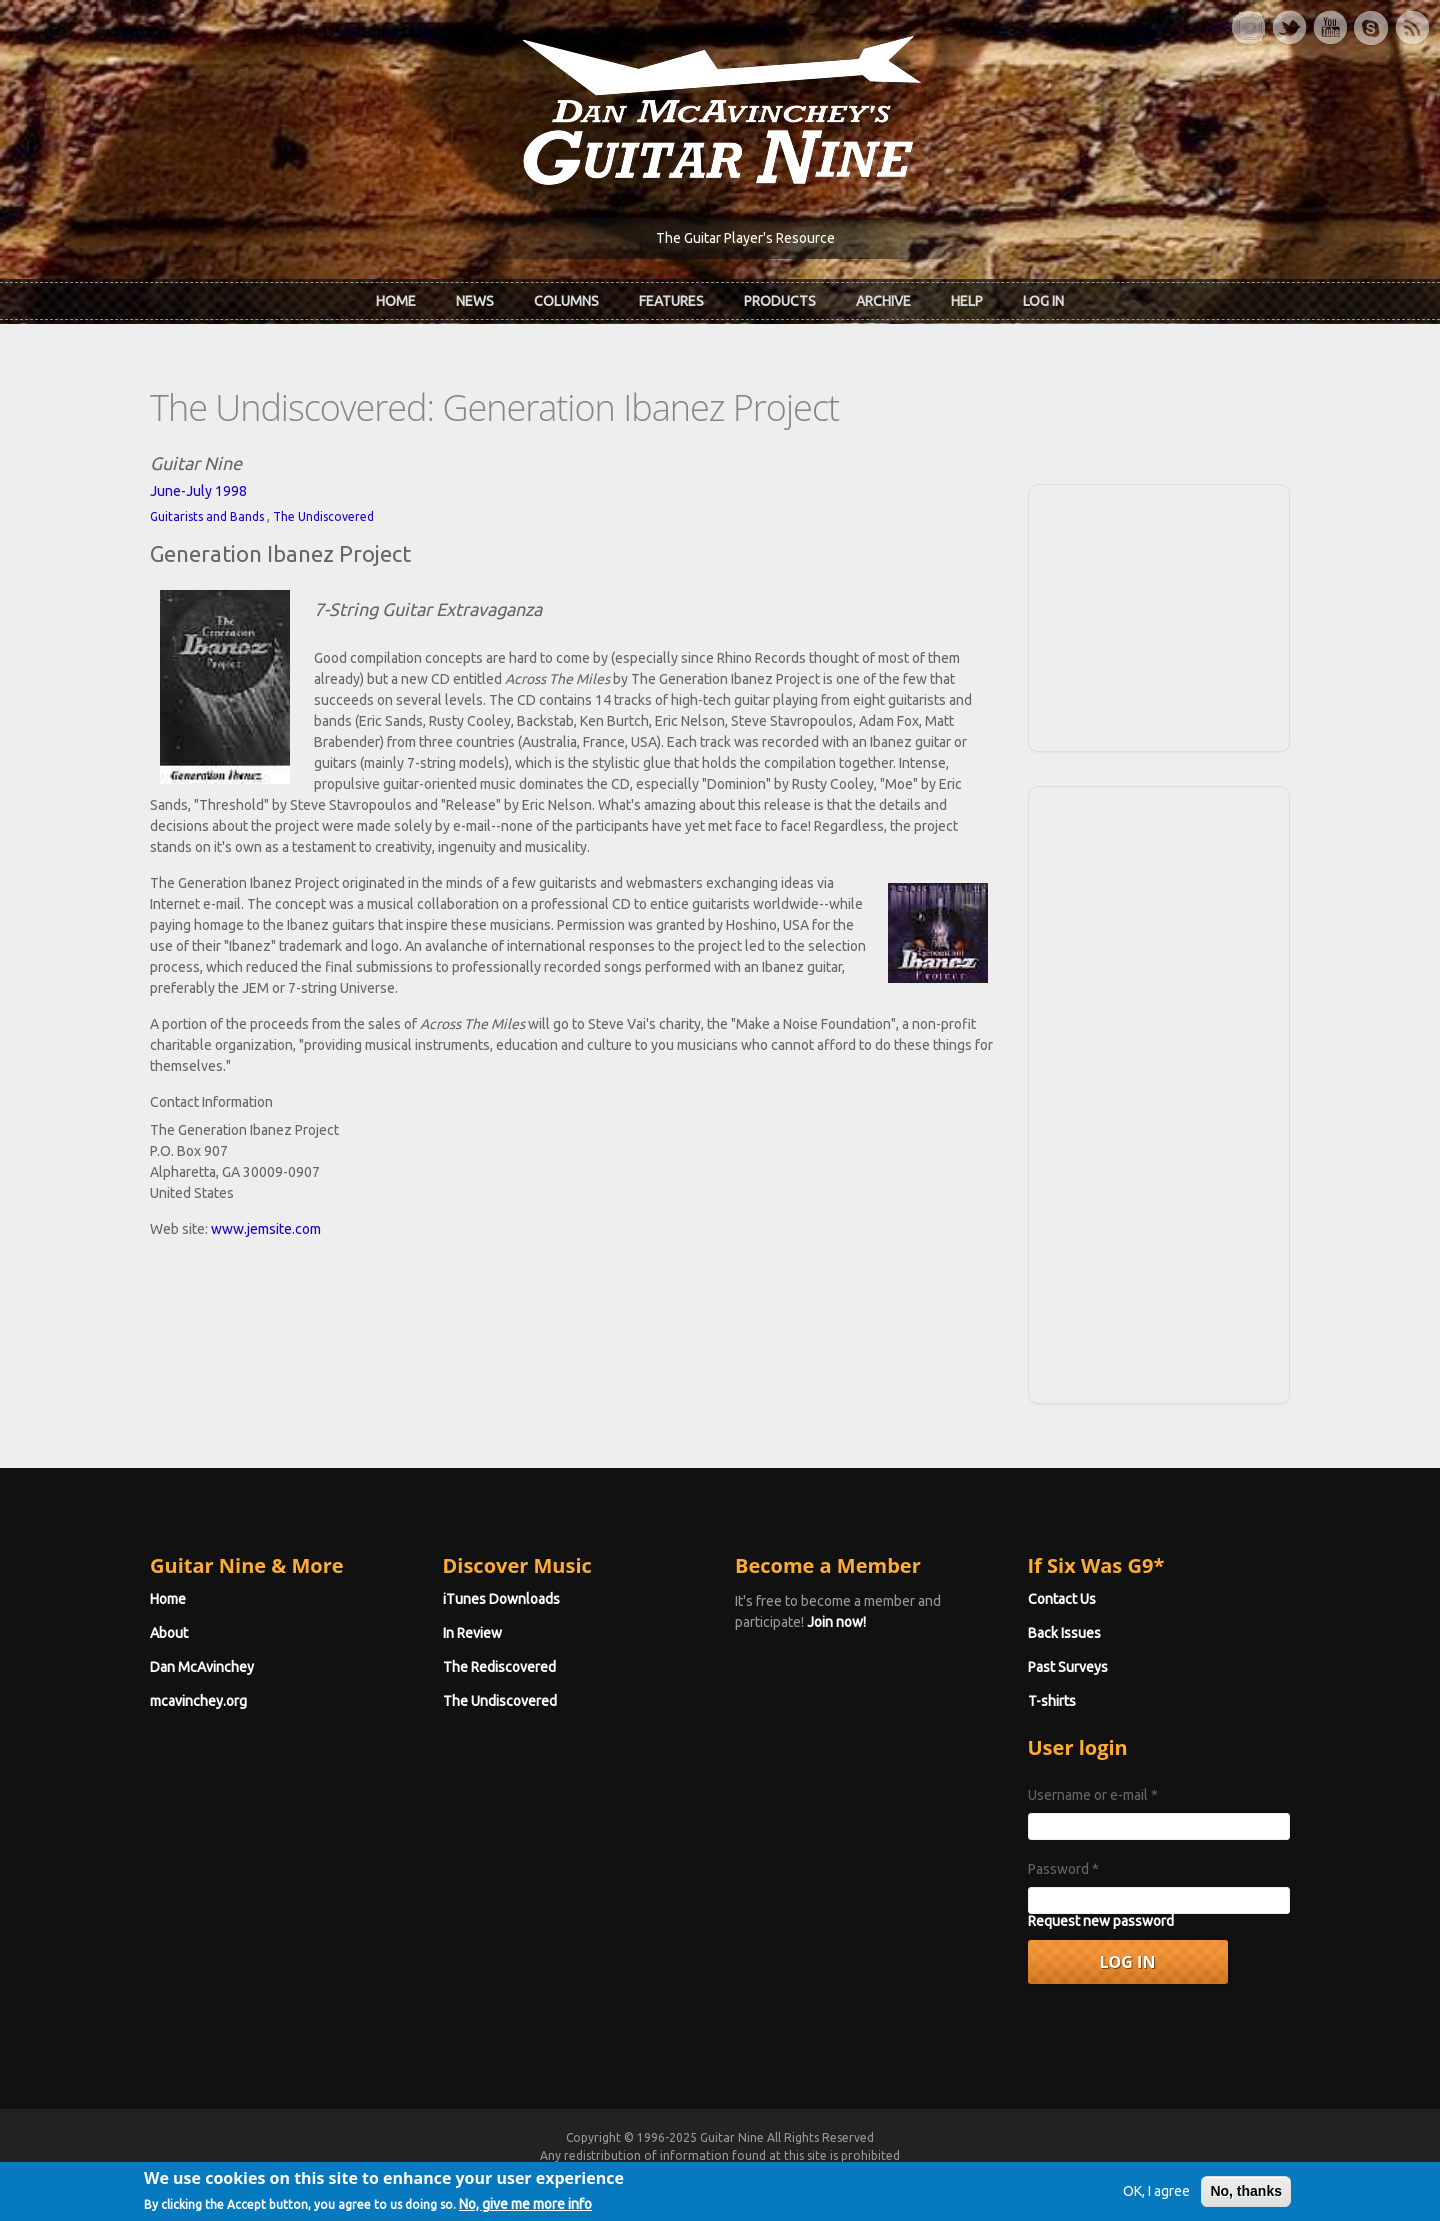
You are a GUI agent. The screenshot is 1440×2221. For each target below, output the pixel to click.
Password (1063, 1869)
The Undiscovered (323, 516)
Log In (1043, 301)
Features (671, 301)
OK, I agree (1156, 2196)
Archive (883, 301)
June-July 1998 (198, 491)
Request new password (1101, 1921)
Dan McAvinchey (202, 1667)
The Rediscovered (499, 1667)
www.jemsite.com (266, 1229)
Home (396, 301)
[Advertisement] (1159, 615)
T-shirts (1052, 1701)
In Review (472, 1633)
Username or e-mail (1093, 1795)
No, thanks (1246, 2196)
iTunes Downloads (501, 1599)
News (475, 301)
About (169, 1633)
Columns (566, 301)
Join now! (836, 1622)
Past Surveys (1068, 1667)
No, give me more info (525, 2209)
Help (967, 301)
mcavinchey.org (198, 1701)
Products (780, 301)
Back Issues (1064, 1633)
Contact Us (1062, 1599)
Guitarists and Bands (207, 516)
